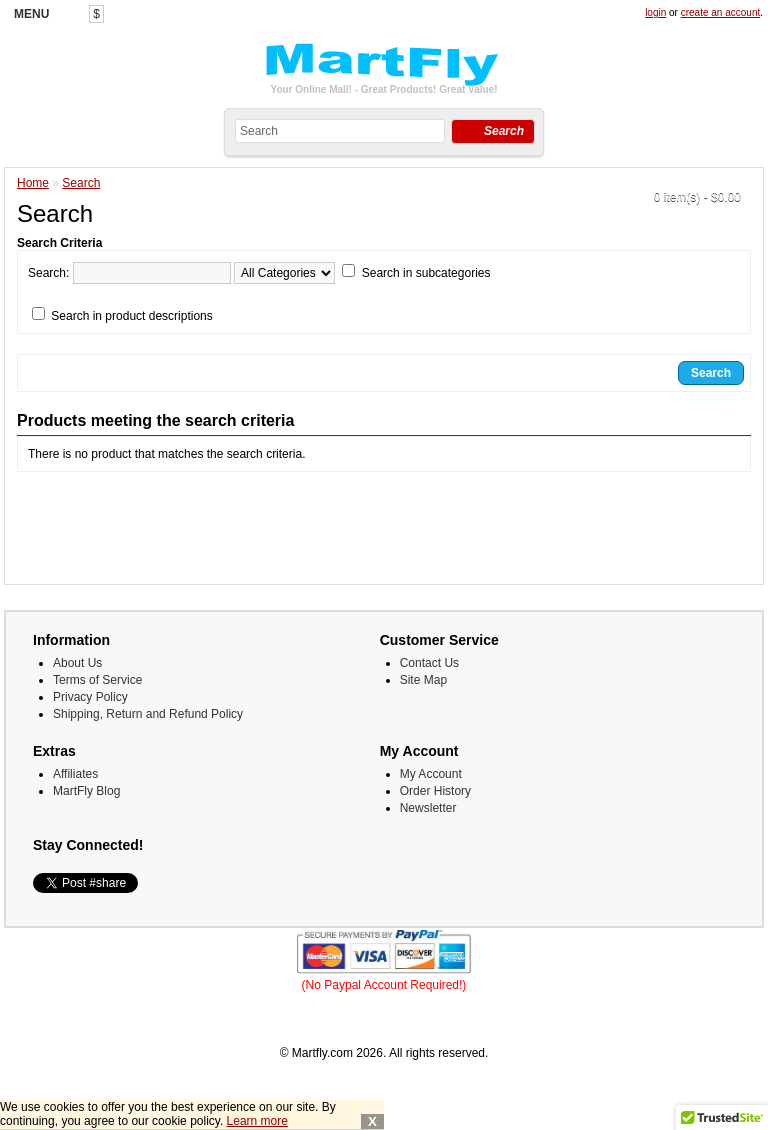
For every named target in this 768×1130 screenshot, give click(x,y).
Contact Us (429, 663)
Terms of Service (97, 680)
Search (81, 183)
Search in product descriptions (131, 316)
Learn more (257, 1121)
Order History (435, 791)
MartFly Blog (86, 791)
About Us (77, 663)
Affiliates (75, 774)
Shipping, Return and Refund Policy (148, 714)
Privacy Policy (90, 697)
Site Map (423, 680)
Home (33, 183)
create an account (721, 12)
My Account (431, 774)
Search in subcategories (426, 273)
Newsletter (428, 808)
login (655, 12)
